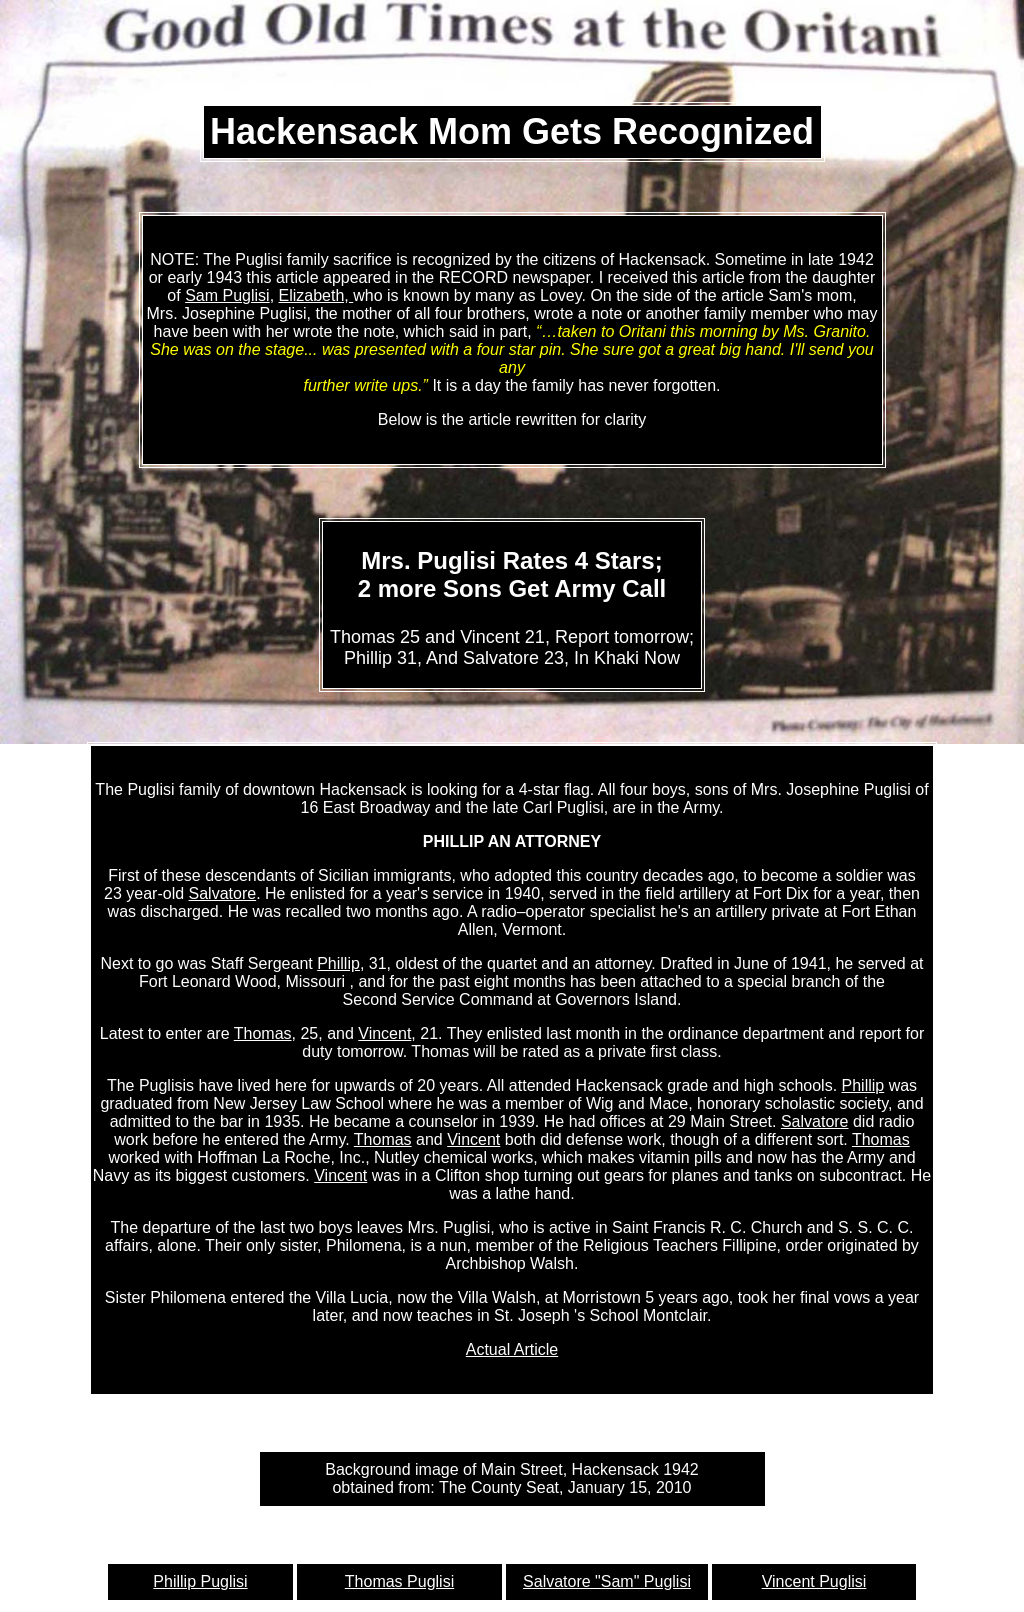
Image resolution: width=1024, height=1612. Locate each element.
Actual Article (512, 1349)
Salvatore (223, 893)
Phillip (338, 963)
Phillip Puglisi (200, 1581)
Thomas (263, 1033)
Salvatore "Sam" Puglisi (607, 1581)
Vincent (384, 1033)
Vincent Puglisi (814, 1581)
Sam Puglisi (227, 295)
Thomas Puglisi (399, 1581)
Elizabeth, (316, 295)
